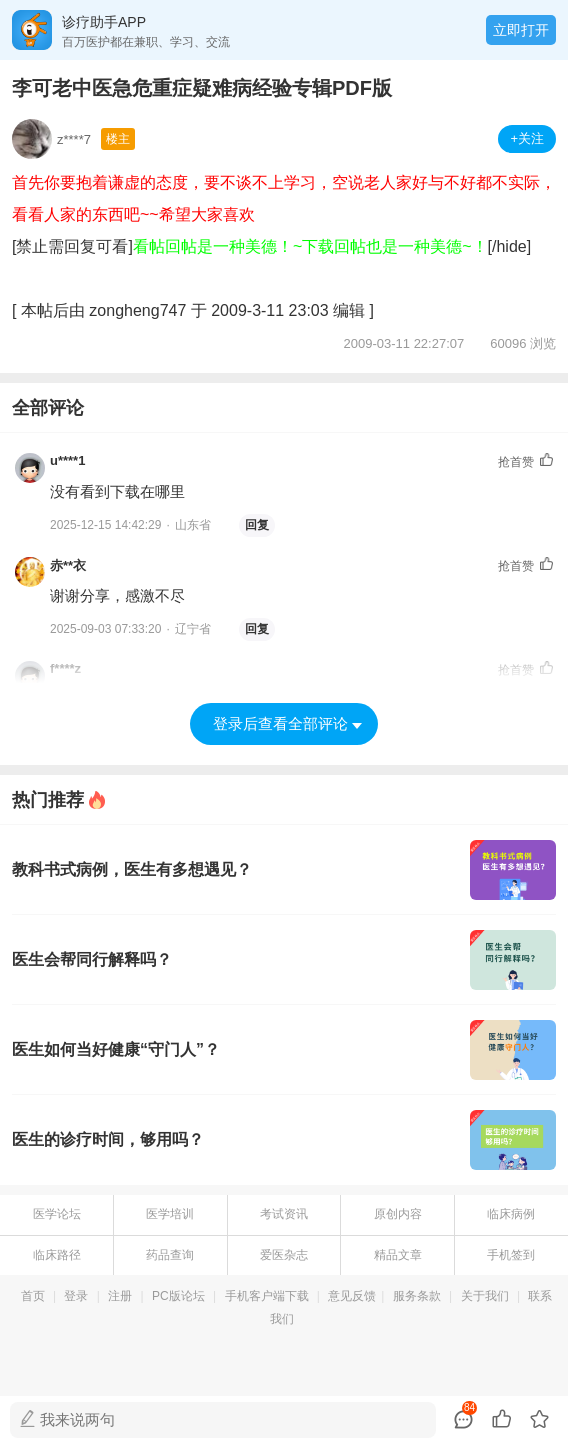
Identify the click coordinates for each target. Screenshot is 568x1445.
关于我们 (485, 1296)
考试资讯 (284, 1214)
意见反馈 (352, 1296)
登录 (76, 1296)
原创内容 (398, 1214)
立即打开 (521, 30)
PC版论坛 (178, 1296)
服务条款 (417, 1296)
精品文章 (398, 1255)
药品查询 (170, 1255)
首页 (33, 1296)
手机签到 (511, 1255)
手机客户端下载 (267, 1296)
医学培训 (170, 1214)
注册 (120, 1296)
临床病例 (511, 1214)
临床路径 (57, 1255)
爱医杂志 (284, 1255)
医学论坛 (57, 1214)
